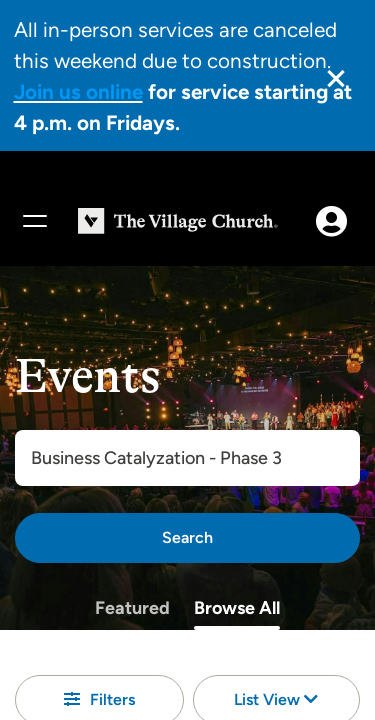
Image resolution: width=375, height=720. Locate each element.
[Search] (187, 538)
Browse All (237, 608)
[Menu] (34, 221)
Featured (132, 608)
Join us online (78, 91)
